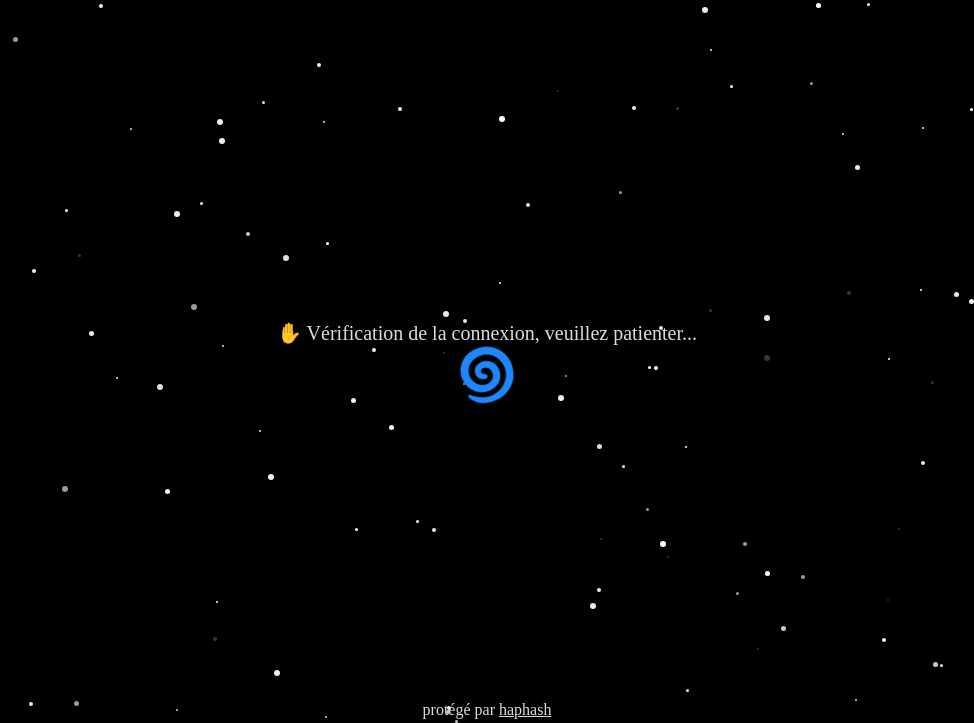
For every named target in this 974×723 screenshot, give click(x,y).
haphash (525, 709)
